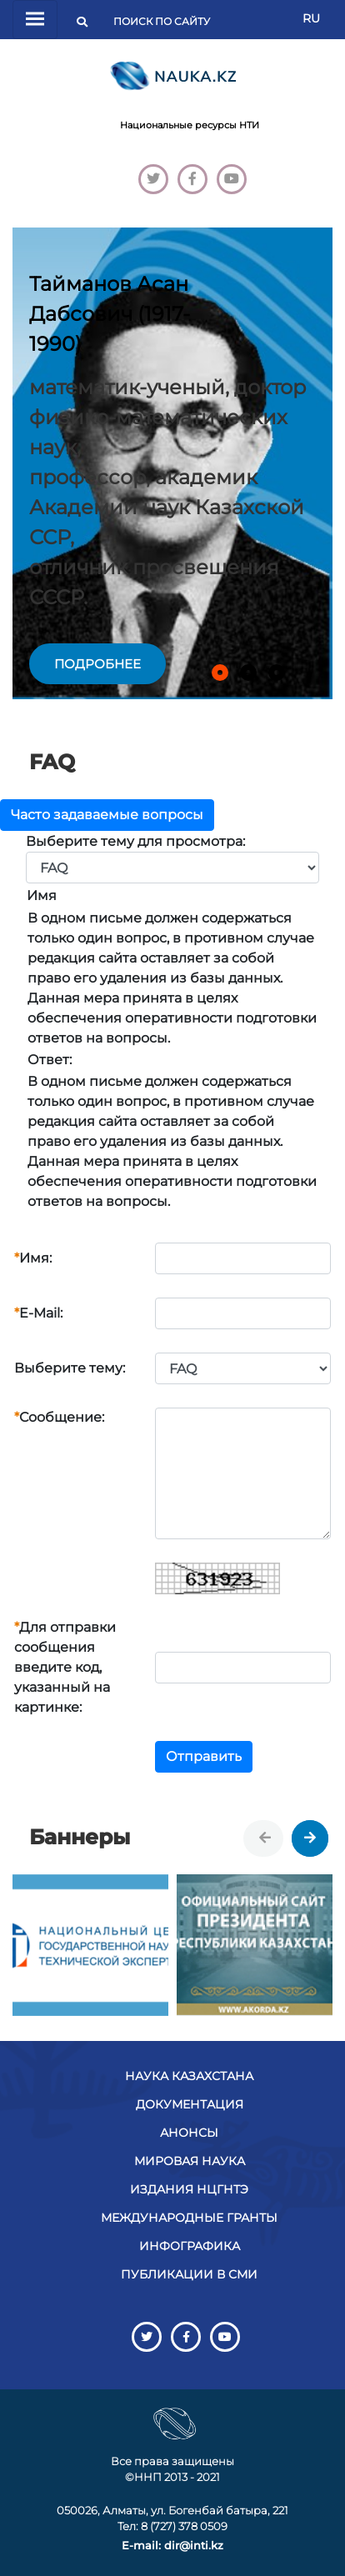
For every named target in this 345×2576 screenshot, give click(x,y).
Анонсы (189, 2132)
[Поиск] (166, 22)
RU (311, 18)
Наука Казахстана (189, 2075)
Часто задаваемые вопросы (107, 815)
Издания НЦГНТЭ (189, 2189)
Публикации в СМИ (189, 2274)
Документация (189, 2104)
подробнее (97, 664)
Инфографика (189, 2245)
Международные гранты (189, 2217)
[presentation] (265, 1838)
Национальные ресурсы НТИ (189, 125)
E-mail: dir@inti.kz (172, 2545)
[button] (220, 672)
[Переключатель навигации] (35, 19)
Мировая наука (189, 2160)
